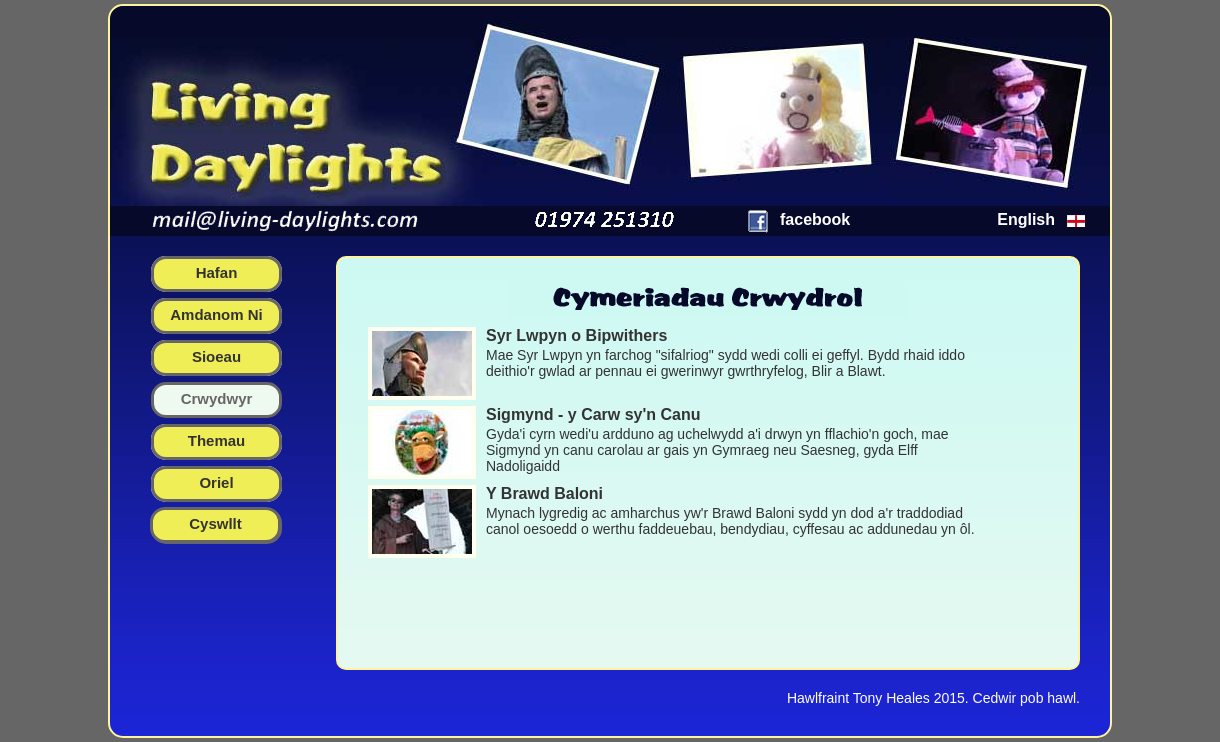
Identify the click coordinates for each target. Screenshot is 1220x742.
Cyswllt (215, 523)
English (1026, 219)
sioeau (216, 356)
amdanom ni (216, 314)
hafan (217, 272)
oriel (216, 482)
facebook (815, 219)
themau (217, 440)
